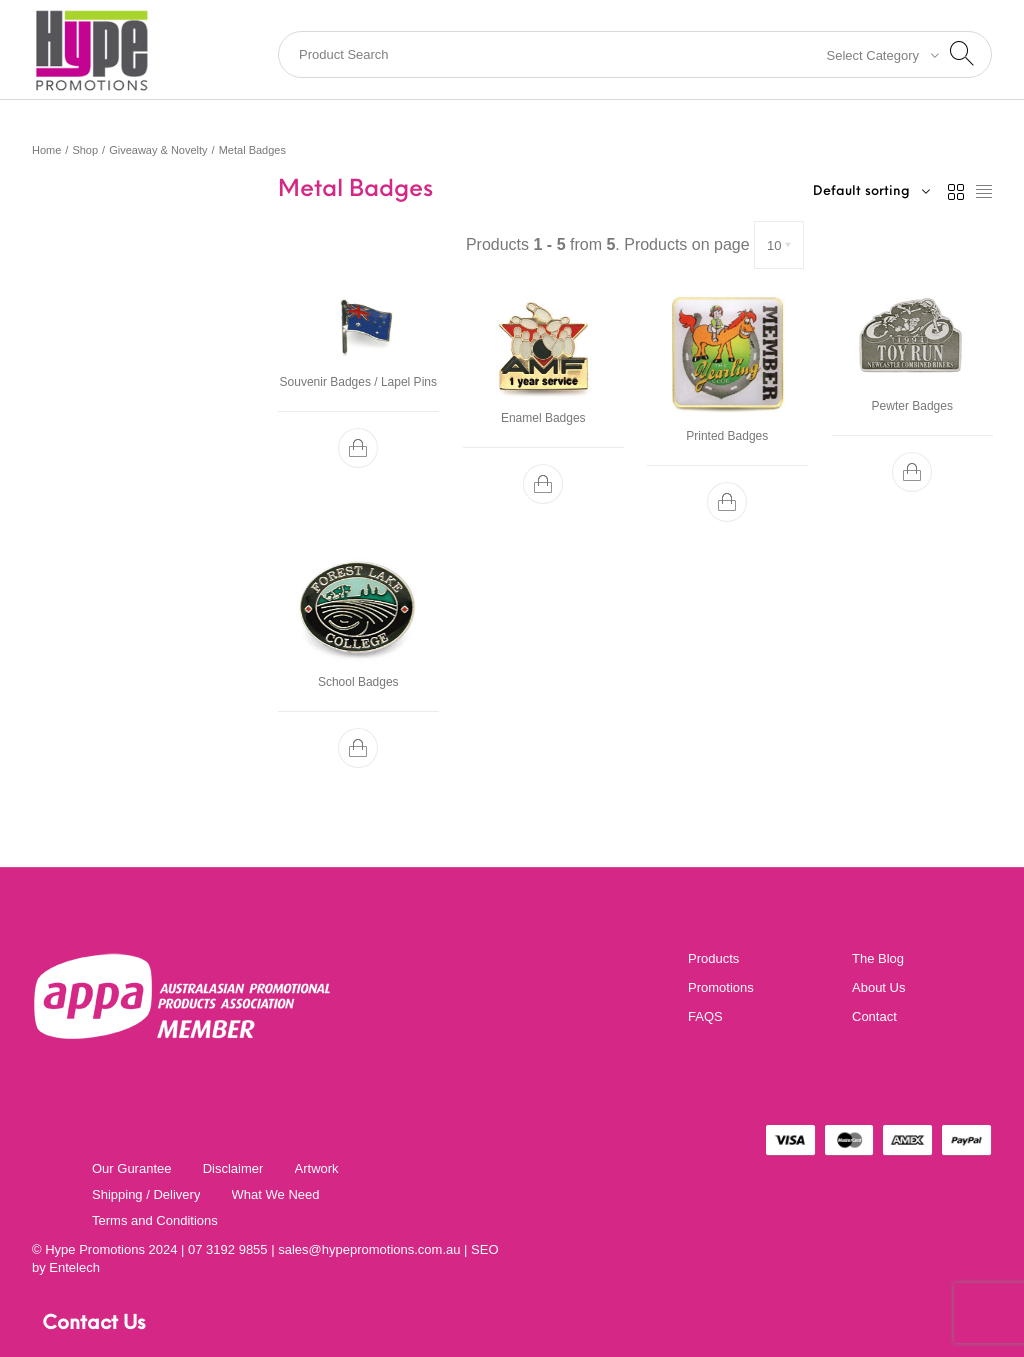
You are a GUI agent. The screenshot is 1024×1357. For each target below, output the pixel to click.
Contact (874, 1016)
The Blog (878, 958)
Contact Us (93, 1324)
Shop (85, 150)
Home (46, 150)
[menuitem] (131, 1168)
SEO (484, 1249)
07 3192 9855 (228, 1249)
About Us (878, 987)
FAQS (705, 1016)
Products (713, 958)
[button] (358, 448)
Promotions (721, 987)
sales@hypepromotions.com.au (369, 1249)
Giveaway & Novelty (158, 150)
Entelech (74, 1267)
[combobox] (877, 55)
